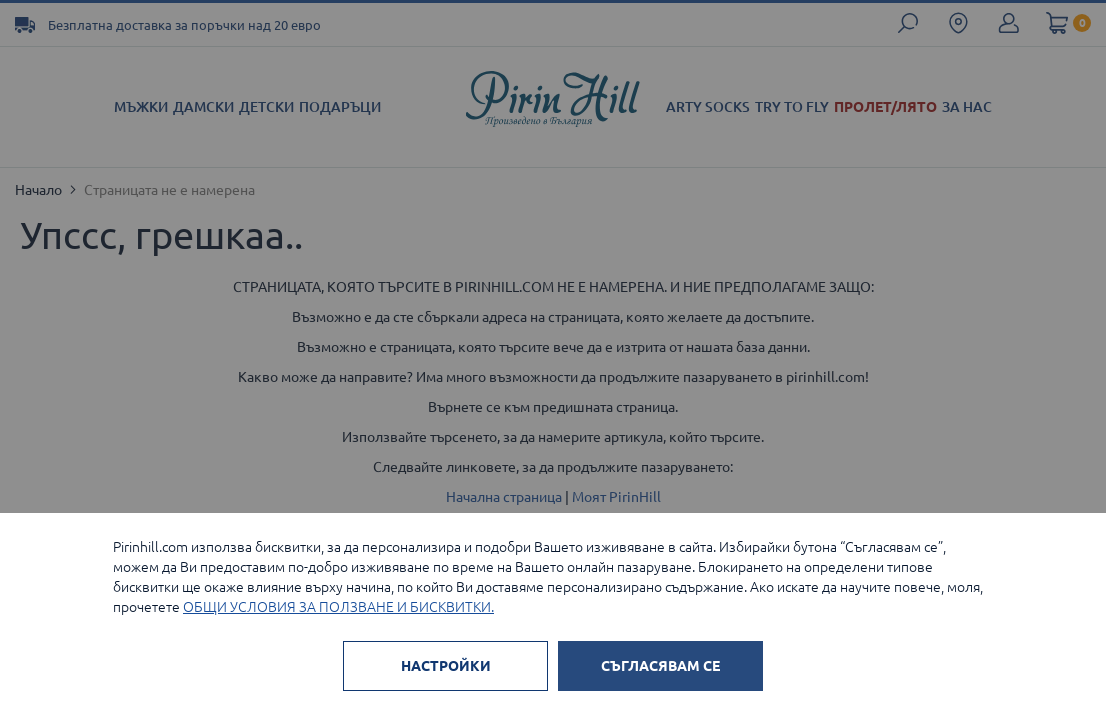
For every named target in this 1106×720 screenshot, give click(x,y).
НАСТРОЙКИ (446, 666)
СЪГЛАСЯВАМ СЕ (660, 666)
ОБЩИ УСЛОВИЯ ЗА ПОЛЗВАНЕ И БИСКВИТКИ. (338, 607)
